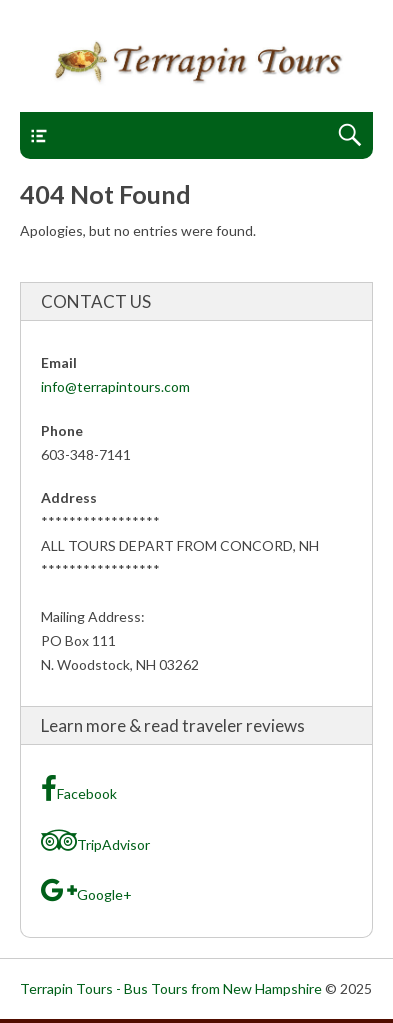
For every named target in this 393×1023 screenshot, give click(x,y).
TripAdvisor (95, 840)
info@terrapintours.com (115, 386)
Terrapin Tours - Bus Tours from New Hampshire (171, 988)
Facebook (79, 789)
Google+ (86, 890)
